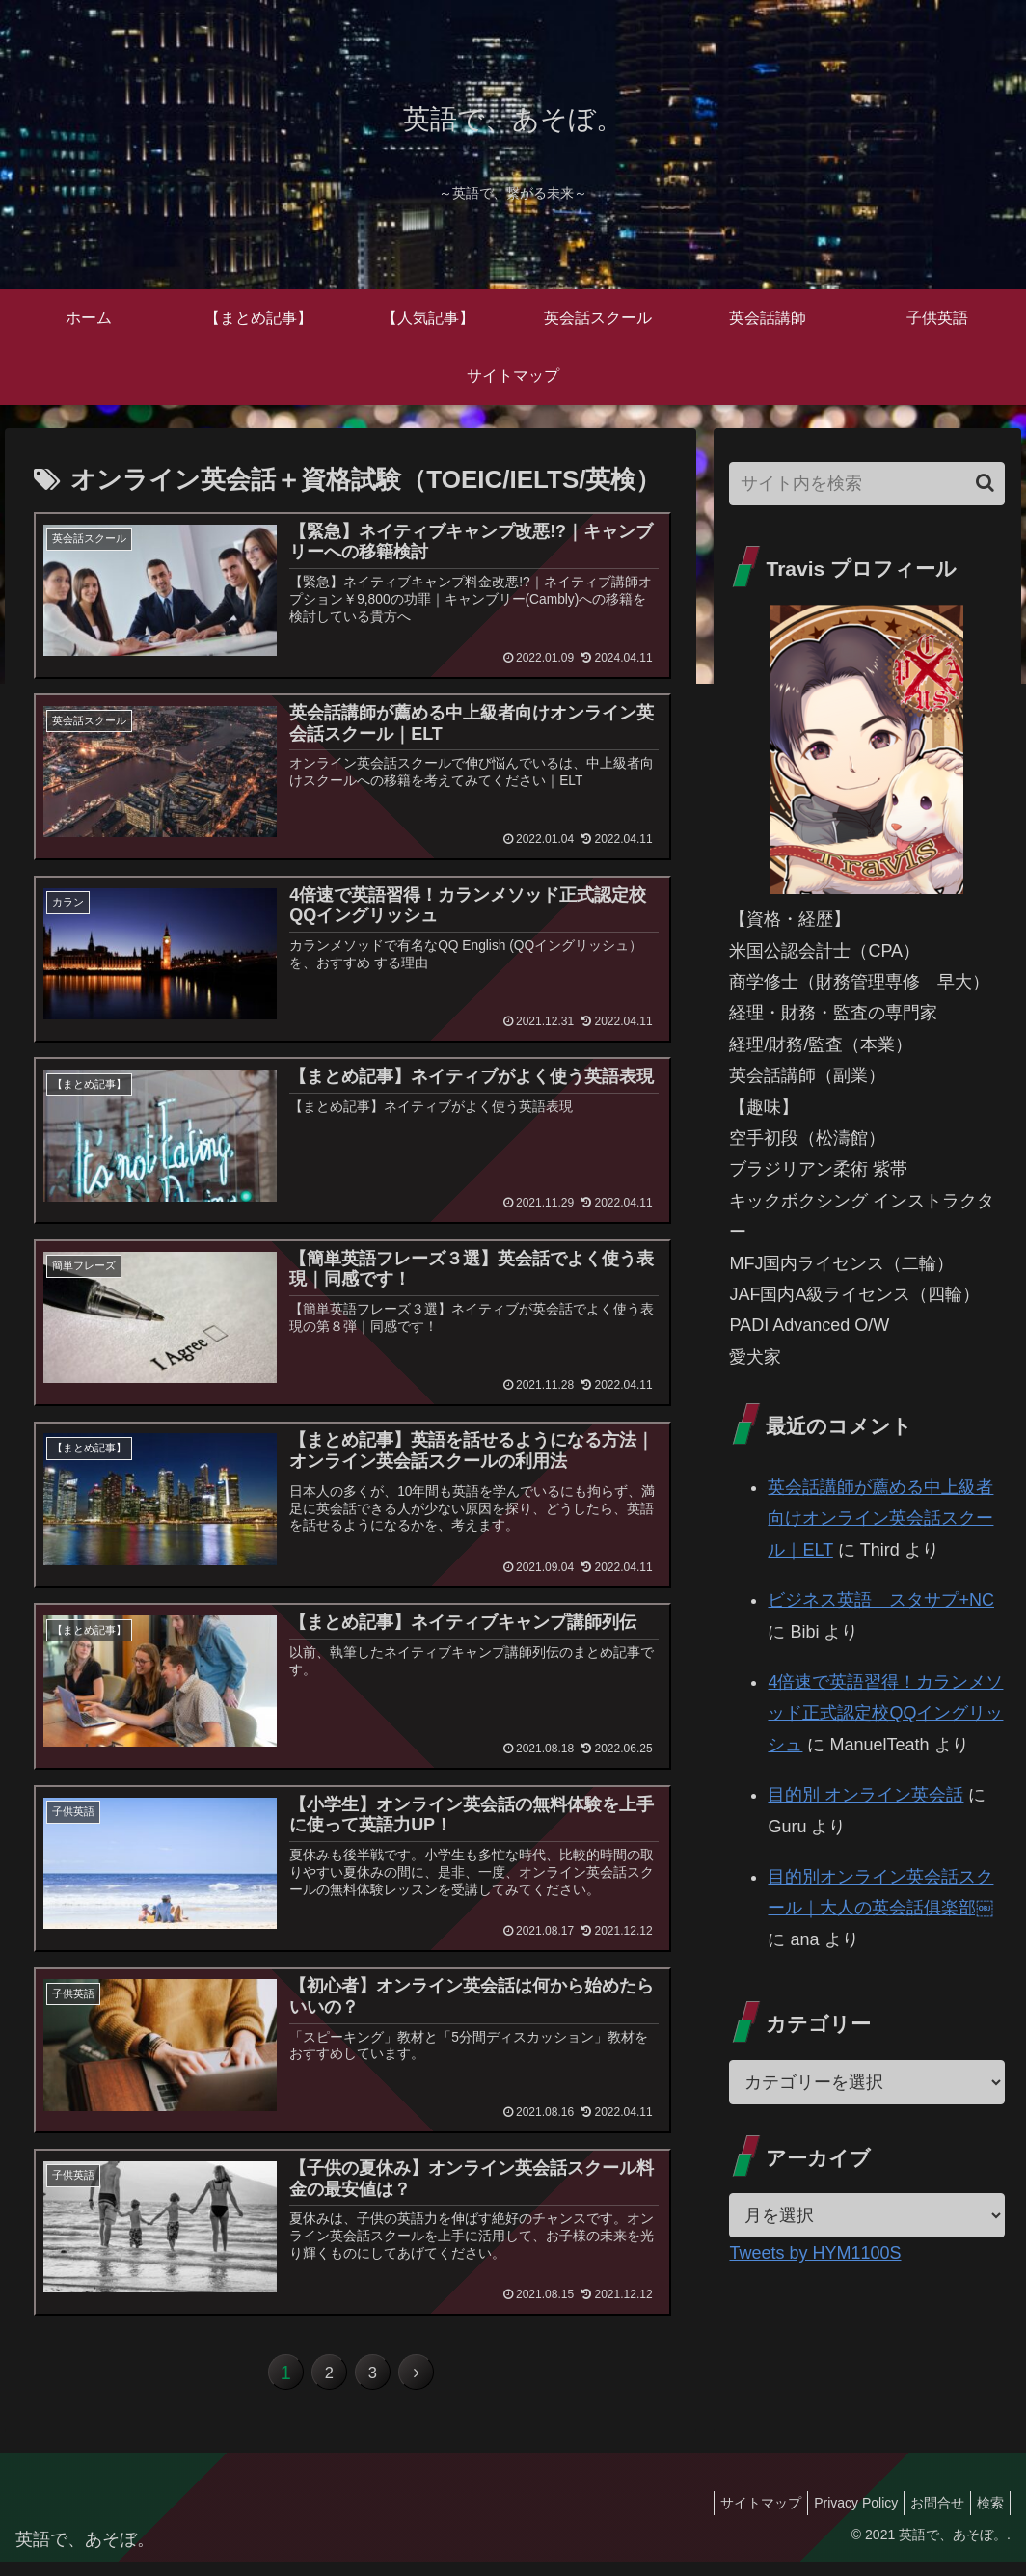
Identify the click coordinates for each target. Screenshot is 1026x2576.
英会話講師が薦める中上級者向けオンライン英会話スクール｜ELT (880, 1518)
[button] (985, 483)
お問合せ (926, 2515)
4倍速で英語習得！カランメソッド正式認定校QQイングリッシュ (885, 1713)
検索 (986, 2515)
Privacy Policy (836, 2515)
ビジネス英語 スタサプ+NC (881, 1600)
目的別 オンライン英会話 (865, 1794)
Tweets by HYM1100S (815, 2253)
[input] (866, 483)
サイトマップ (733, 2515)
